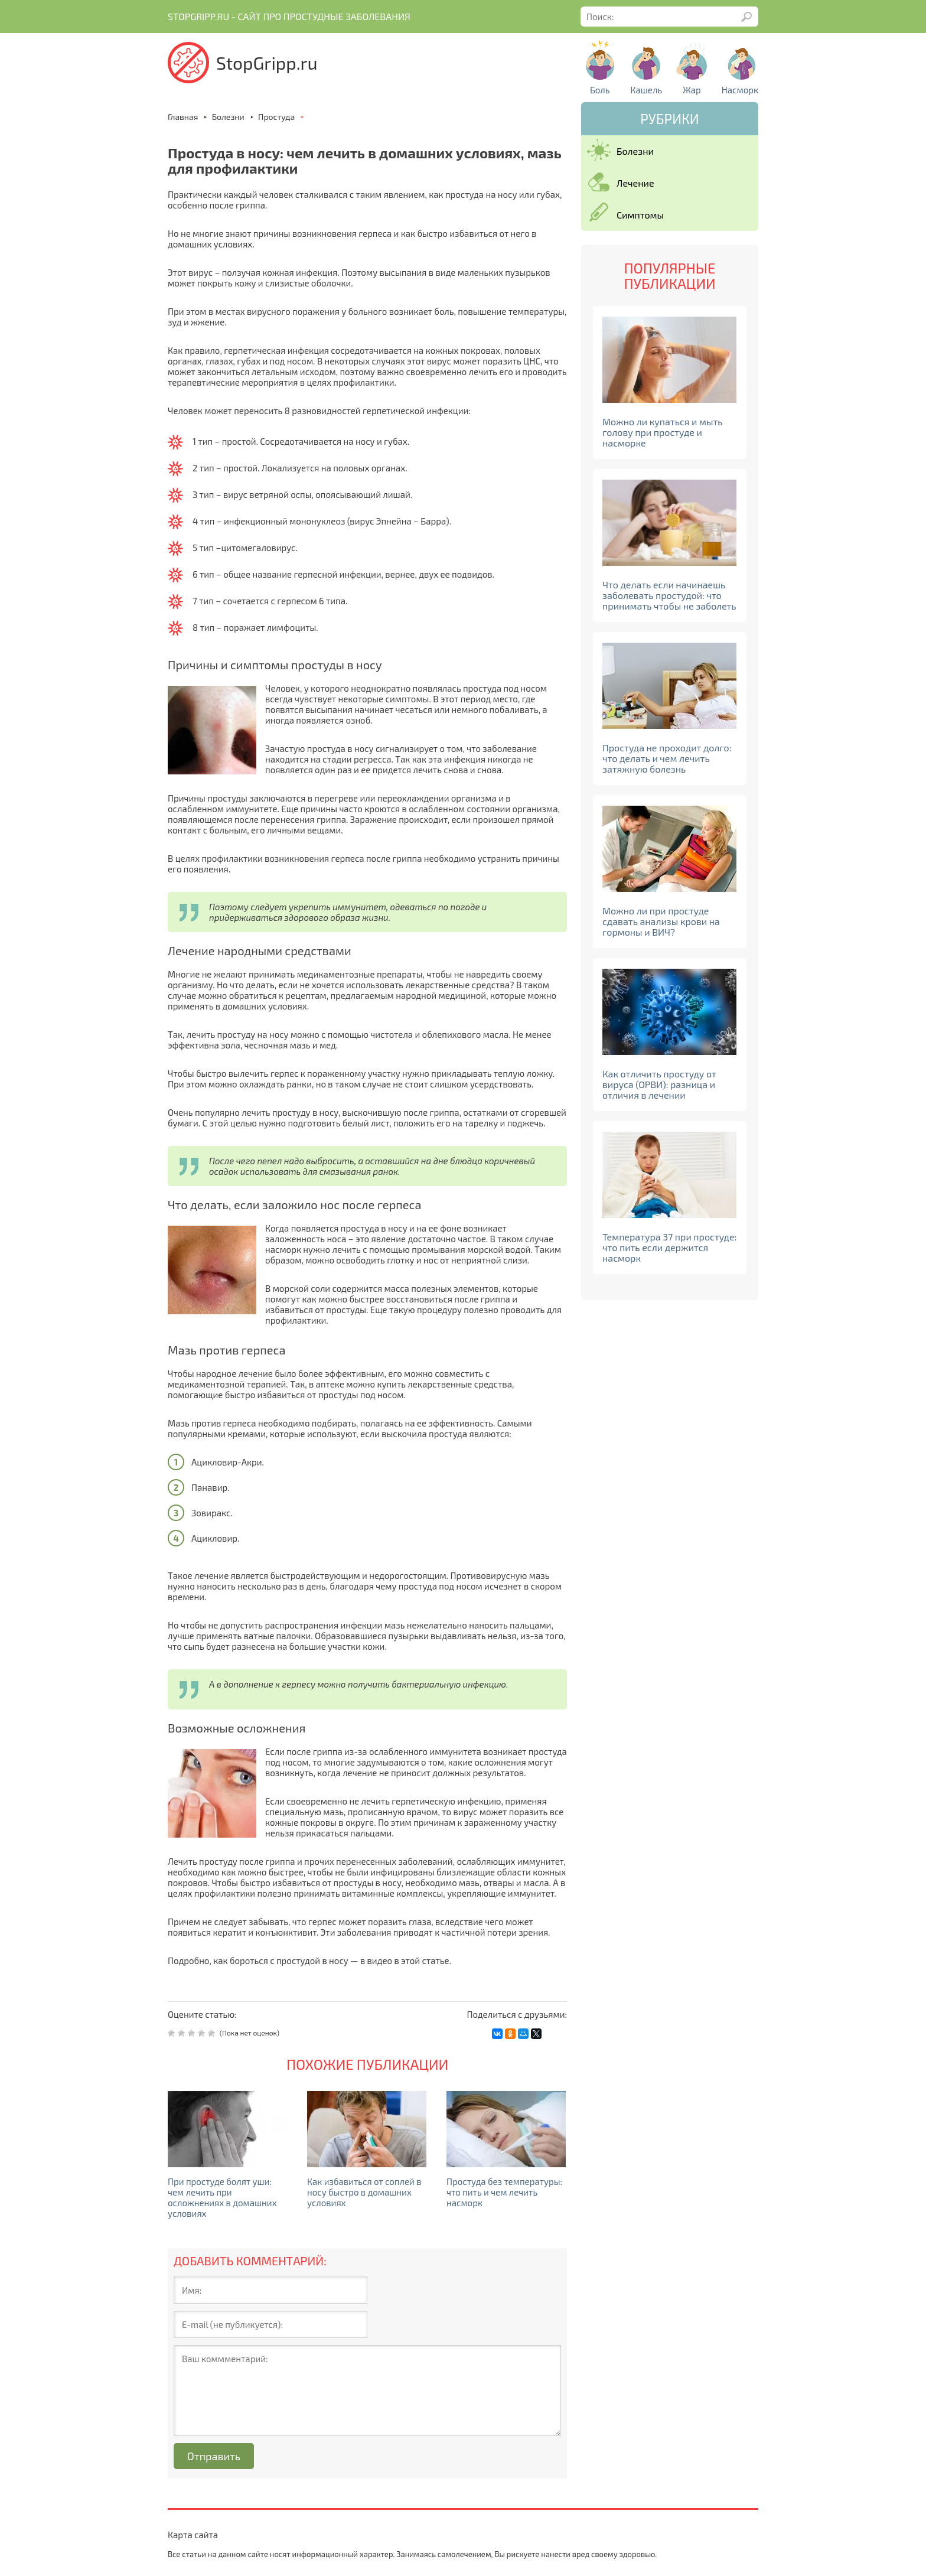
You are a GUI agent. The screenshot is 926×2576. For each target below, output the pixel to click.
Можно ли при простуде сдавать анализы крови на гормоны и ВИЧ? (661, 921)
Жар (692, 89)
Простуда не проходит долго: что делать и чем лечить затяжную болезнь (666, 758)
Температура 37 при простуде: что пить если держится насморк (669, 1247)
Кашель (646, 89)
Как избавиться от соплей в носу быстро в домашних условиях (364, 2192)
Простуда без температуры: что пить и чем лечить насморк (504, 2192)
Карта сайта (193, 2534)
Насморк (740, 89)
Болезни (635, 151)
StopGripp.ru (267, 62)
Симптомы (640, 214)
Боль (600, 89)
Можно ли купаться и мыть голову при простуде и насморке (662, 432)
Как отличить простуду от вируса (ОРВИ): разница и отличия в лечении (659, 1084)
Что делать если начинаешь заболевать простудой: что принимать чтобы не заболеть (669, 595)
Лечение (635, 182)
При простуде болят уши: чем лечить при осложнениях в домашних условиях (222, 2197)
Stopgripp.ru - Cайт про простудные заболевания (289, 16)
